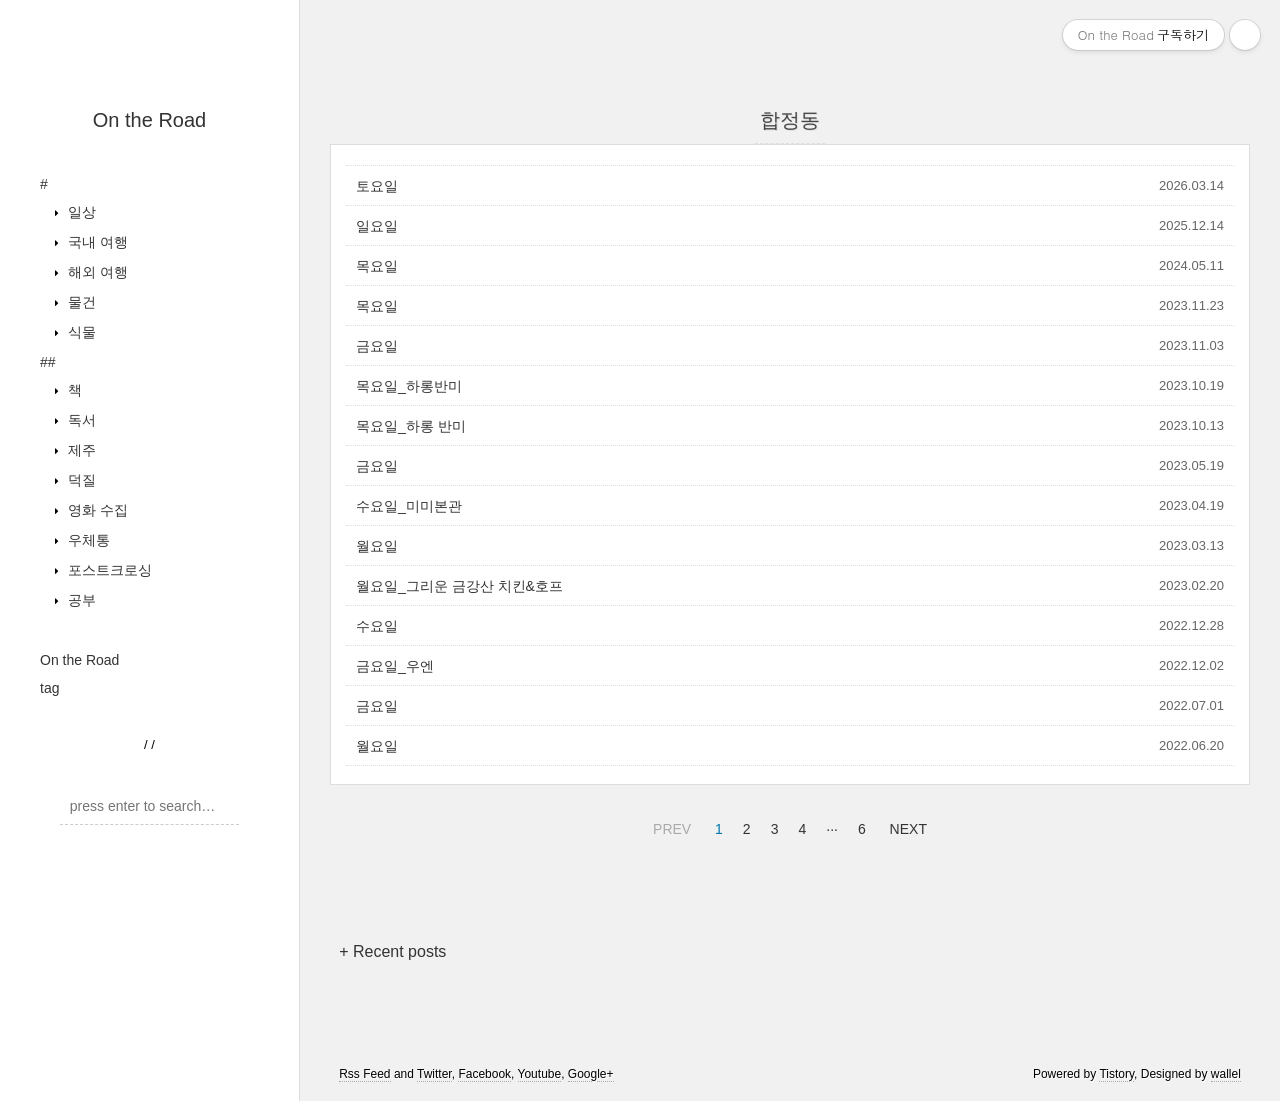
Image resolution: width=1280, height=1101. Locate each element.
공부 (80, 600)
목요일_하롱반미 (409, 386)
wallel (1226, 1074)
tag (49, 688)
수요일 (377, 626)
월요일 (377, 546)
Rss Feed (364, 1074)
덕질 (80, 480)
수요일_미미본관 (409, 506)
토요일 (377, 186)
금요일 (377, 346)
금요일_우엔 (395, 666)
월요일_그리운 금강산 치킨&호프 (459, 586)
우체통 (87, 540)
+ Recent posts (392, 951)
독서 (80, 420)
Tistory (1116, 1074)
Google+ (591, 1074)
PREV (669, 826)
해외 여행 (96, 272)
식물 (80, 332)
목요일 (377, 266)
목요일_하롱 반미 (411, 426)
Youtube (540, 1074)
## (48, 362)
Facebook (484, 1074)
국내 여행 (96, 242)
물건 (80, 302)
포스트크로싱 (108, 570)
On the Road (149, 120)
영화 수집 (96, 510)
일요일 (377, 226)
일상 (80, 212)
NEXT (906, 826)
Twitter (434, 1074)
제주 (80, 450)
